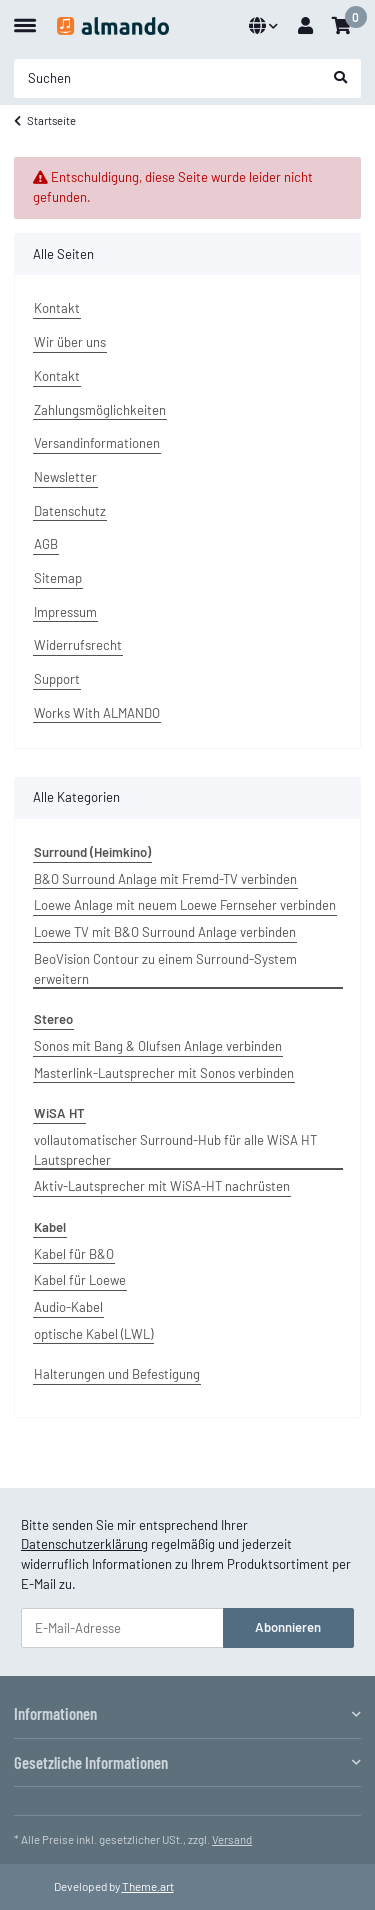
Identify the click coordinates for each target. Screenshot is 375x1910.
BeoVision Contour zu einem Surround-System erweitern (165, 969)
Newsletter (65, 477)
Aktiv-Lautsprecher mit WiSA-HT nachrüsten (162, 1186)
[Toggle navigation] (25, 17)
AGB (46, 544)
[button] (263, 25)
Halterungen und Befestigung (117, 1374)
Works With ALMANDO (97, 713)
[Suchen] (167, 78)
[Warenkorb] (341, 26)
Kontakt (57, 308)
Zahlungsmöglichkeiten (100, 410)
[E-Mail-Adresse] (122, 1627)
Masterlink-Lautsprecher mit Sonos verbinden (164, 1073)
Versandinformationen (97, 443)
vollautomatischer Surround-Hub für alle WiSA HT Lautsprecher (175, 1150)
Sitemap (58, 578)
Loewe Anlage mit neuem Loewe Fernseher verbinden (185, 905)
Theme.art (148, 1886)
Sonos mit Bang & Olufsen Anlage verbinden (158, 1046)
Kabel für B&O (74, 1254)
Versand (232, 1839)
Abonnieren (288, 1627)
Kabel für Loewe (80, 1280)
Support (57, 679)
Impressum (65, 612)
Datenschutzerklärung (84, 1544)
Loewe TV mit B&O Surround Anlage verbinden (165, 932)
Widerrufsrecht (78, 645)
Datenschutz (70, 511)
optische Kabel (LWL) (93, 1334)
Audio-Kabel (68, 1307)
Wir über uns (70, 342)
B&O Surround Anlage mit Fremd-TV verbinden (165, 879)
